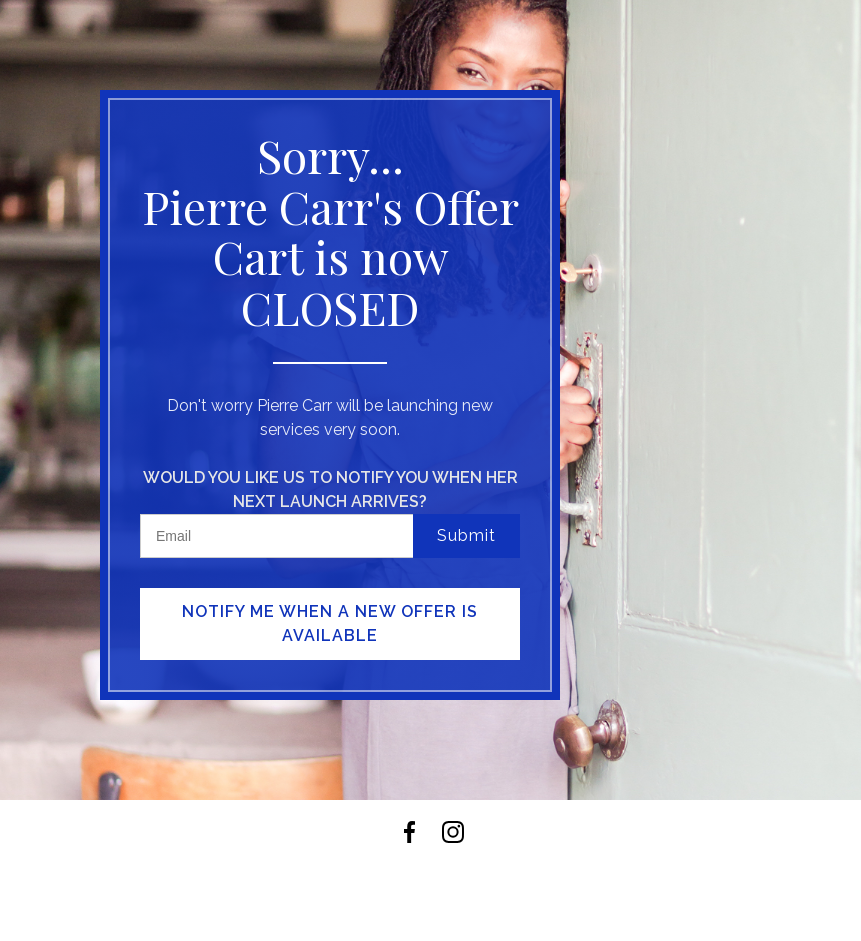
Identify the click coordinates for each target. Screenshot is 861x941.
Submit (466, 535)
